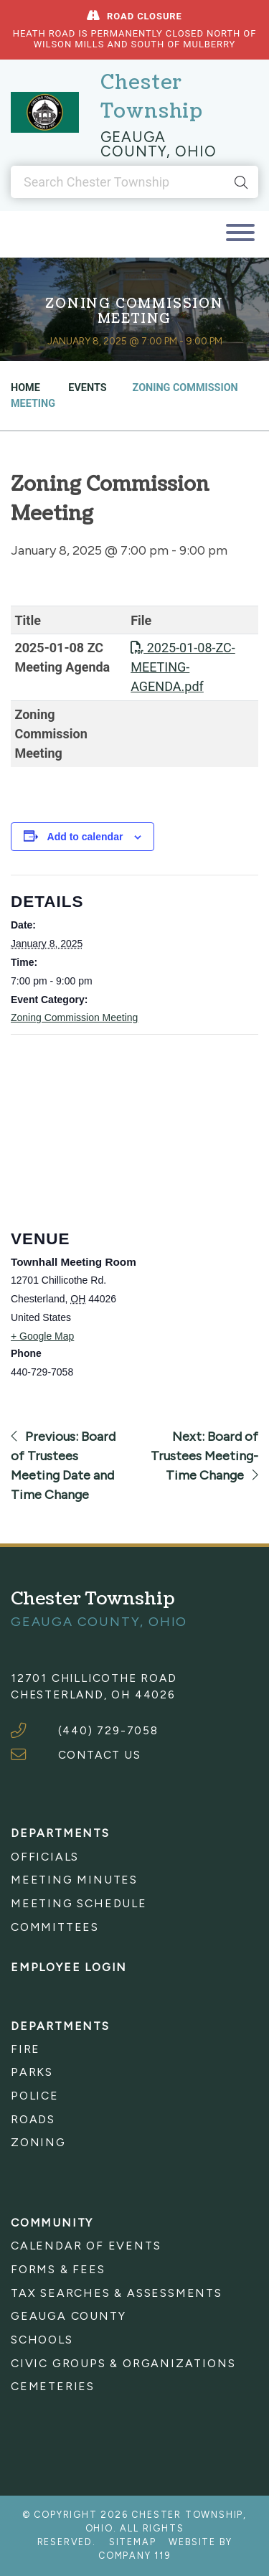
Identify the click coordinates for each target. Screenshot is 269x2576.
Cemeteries (53, 2386)
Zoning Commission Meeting (74, 1017)
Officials (45, 1856)
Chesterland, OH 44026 (93, 1694)
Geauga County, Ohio (158, 144)
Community (52, 2222)
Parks (32, 2072)
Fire (25, 2049)
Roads (33, 2119)
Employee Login (69, 1967)
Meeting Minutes (74, 1879)
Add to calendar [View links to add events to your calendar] (85, 836)
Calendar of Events (86, 2245)
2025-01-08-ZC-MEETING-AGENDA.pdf (183, 667)
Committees (55, 1927)
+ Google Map (42, 1336)
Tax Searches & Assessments (116, 2293)
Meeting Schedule (79, 1903)
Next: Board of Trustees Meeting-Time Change (204, 1456)
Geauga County (68, 2316)
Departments (60, 1833)
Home (25, 388)
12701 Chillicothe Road (94, 1678)
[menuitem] (134, 1856)
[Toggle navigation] (240, 234)
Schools (42, 2339)
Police (35, 2095)
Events (86, 388)
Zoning (38, 2142)
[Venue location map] (124, 1121)
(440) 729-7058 (108, 1730)
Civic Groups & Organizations (123, 2363)
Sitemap (132, 2542)
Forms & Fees (58, 2269)
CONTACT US (99, 1755)
